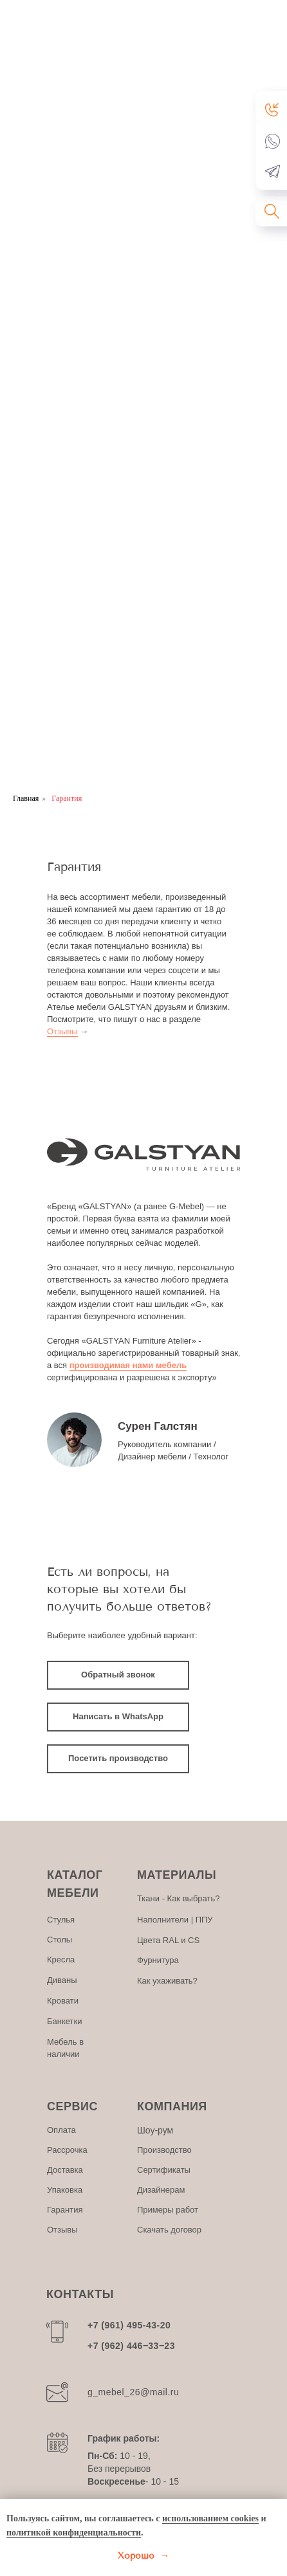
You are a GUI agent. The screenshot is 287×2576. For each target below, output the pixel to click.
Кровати (63, 2000)
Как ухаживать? (167, 1981)
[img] (74, 1439)
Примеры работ (167, 2210)
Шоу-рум (155, 2130)
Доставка (65, 2170)
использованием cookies (210, 2518)
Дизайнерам (161, 2190)
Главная (26, 798)
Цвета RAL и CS (168, 1940)
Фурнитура (158, 1960)
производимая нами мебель (128, 1365)
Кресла (61, 1959)
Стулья (61, 1919)
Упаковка (64, 2190)
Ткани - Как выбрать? (178, 1898)
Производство (164, 2150)
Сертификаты (163, 2170)
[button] (272, 109)
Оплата (61, 2130)
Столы (59, 1939)
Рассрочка (67, 2150)
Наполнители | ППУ (175, 1919)
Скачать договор (169, 2229)
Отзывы (62, 1031)
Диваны (62, 1980)
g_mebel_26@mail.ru (133, 2392)
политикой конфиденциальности (73, 2532)
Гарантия (64, 2210)
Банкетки (64, 2021)
